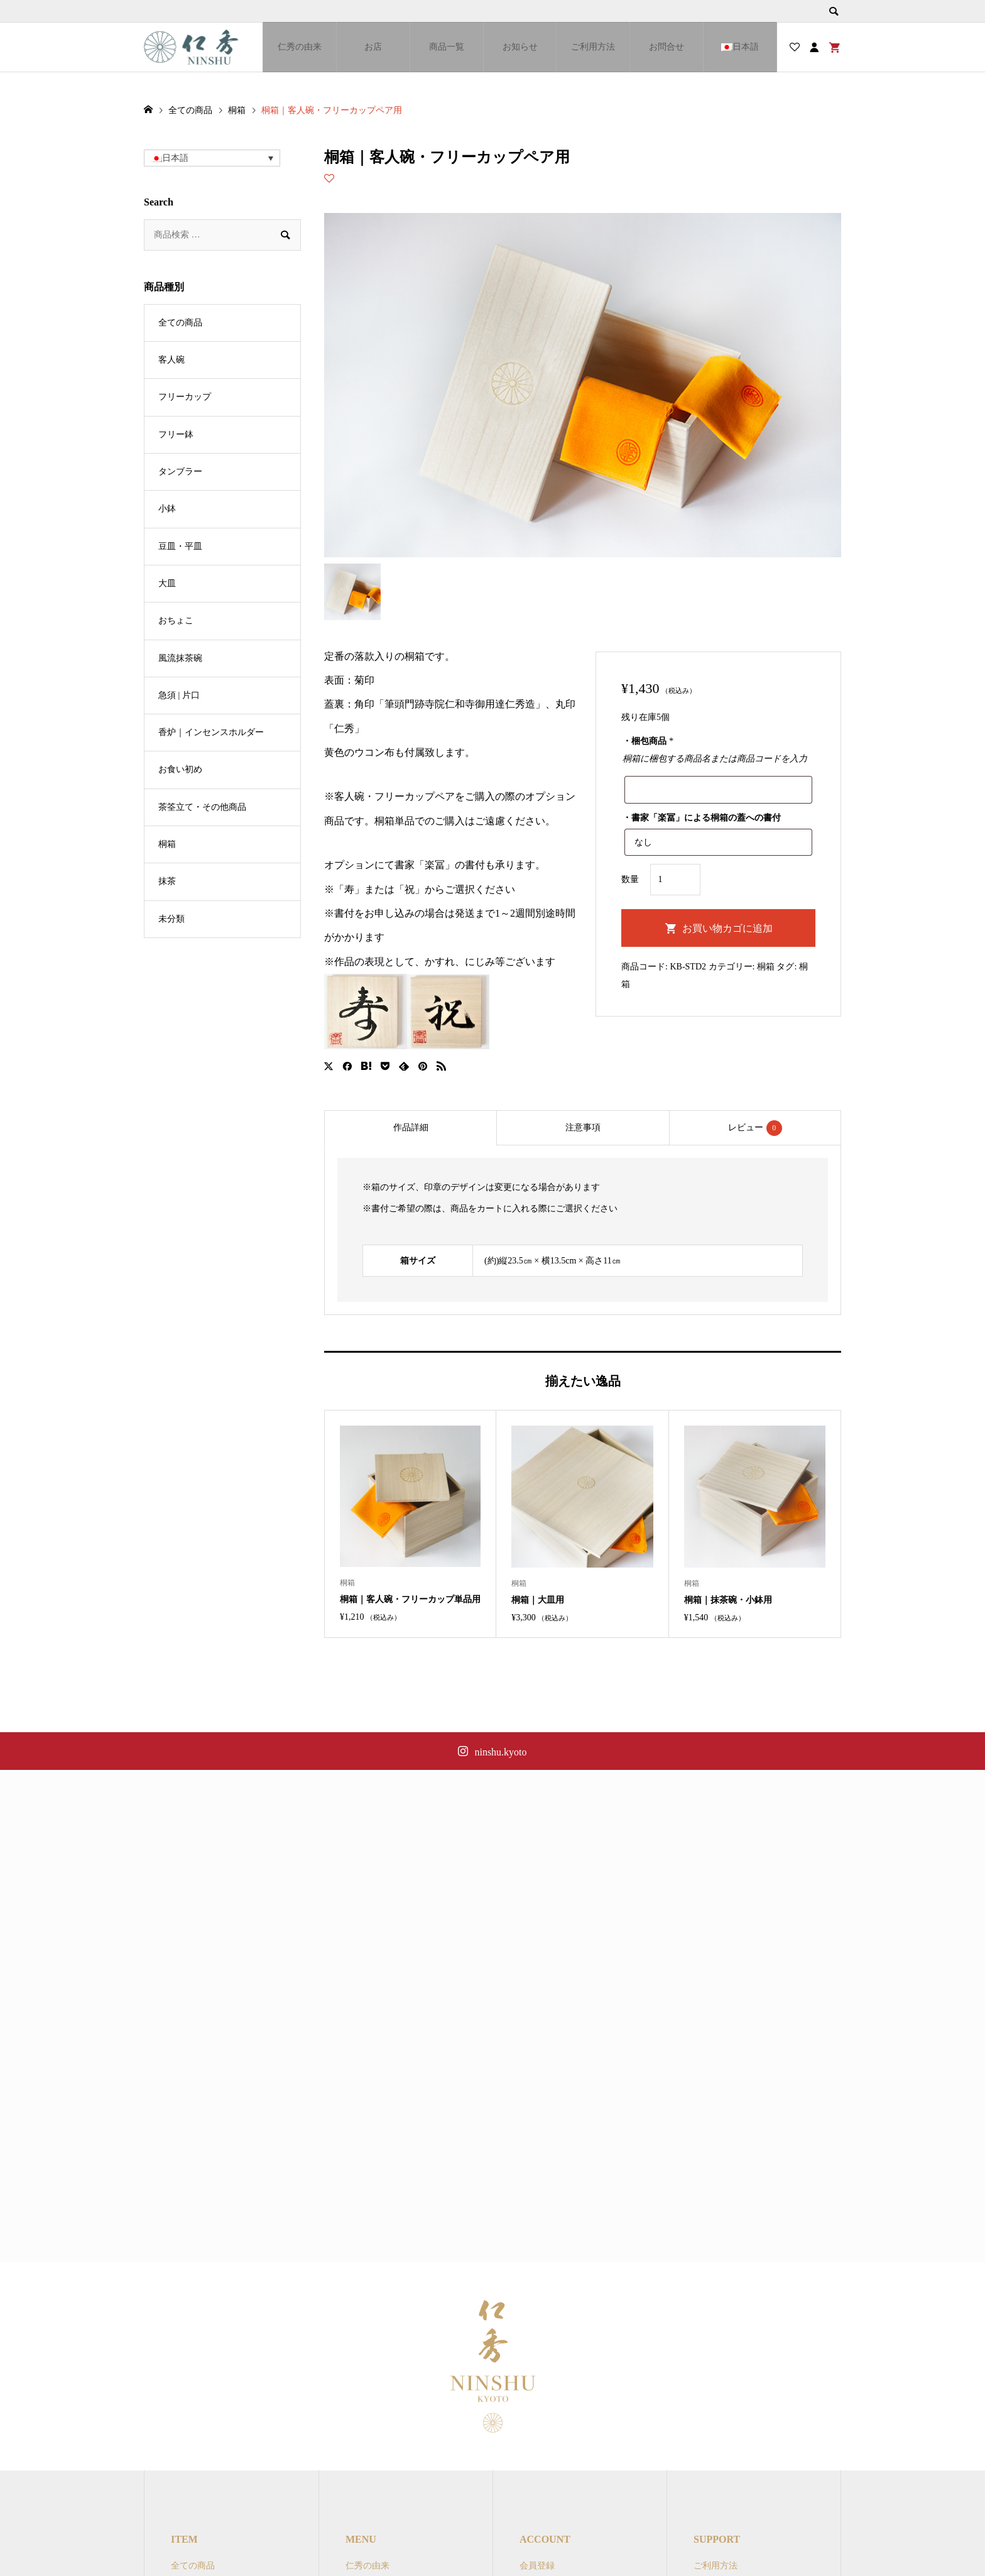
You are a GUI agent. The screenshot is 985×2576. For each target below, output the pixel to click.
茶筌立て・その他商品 (202, 807)
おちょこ (175, 620)
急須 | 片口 (179, 695)
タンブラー (180, 471)
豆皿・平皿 (180, 546)
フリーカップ (184, 396)
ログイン (537, 2557)
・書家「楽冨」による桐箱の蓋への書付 (702, 817)
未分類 (171, 919)
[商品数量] (675, 879)
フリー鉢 (175, 434)
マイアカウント (550, 2536)
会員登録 (537, 2515)
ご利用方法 (593, 47)
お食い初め (180, 769)
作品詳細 (410, 1127)
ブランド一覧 (372, 2536)
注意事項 (583, 1127)
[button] (212, 158)
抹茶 (167, 881)
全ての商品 (180, 322)
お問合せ (666, 47)
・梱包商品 (648, 741)
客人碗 (171, 359)
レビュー (755, 1128)
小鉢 (167, 508)
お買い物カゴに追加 (727, 928)
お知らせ (520, 47)
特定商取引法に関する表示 (746, 2557)
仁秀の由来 (300, 47)
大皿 (167, 583)
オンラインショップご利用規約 (755, 2536)
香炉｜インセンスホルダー (211, 732)
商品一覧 (446, 47)
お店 (373, 47)
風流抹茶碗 (180, 658)
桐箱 (766, 966)
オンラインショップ (385, 2557)
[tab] (410, 1127)
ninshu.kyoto (500, 1752)
